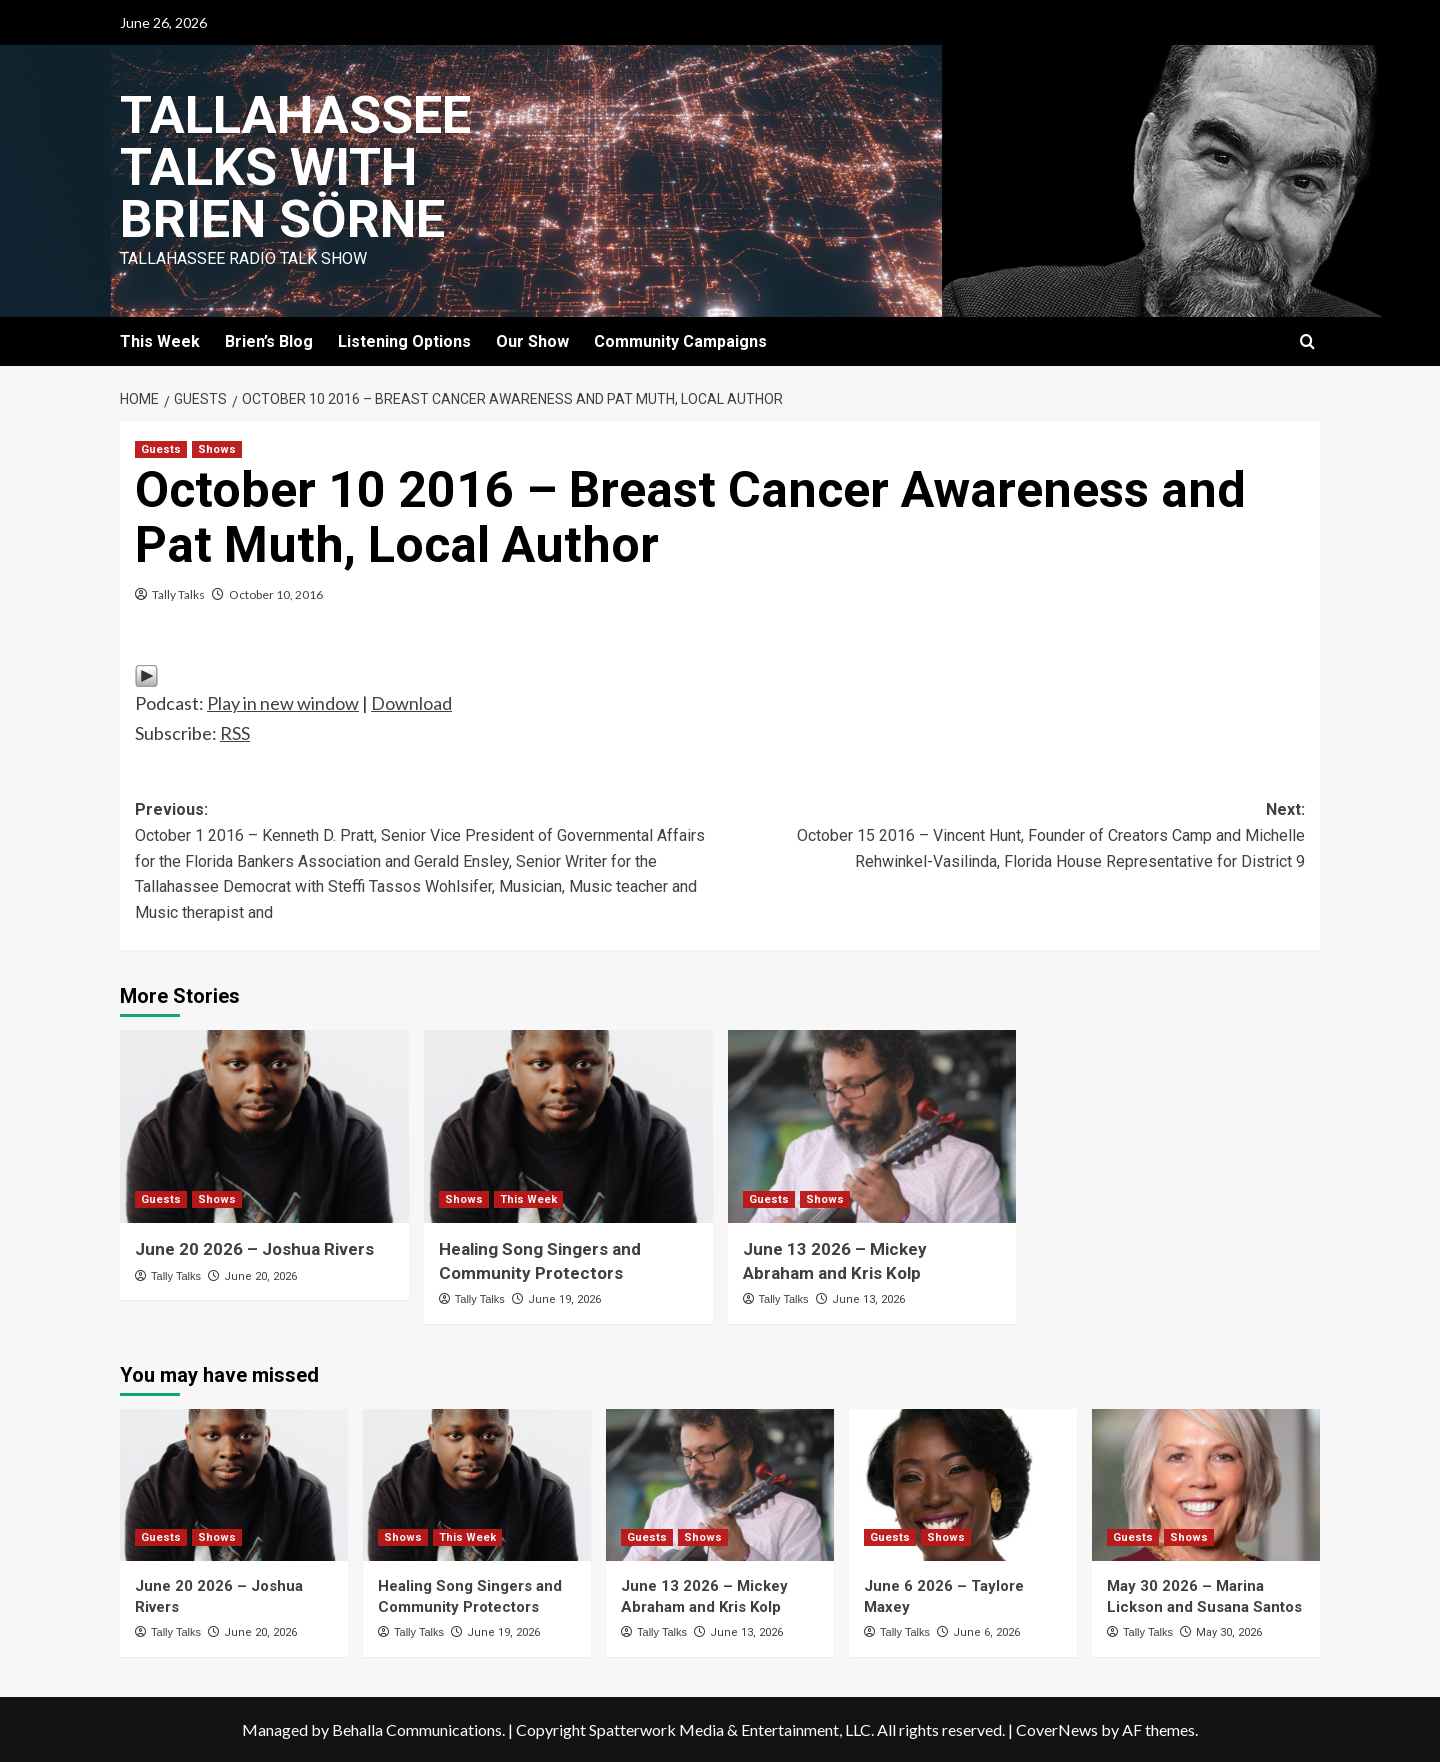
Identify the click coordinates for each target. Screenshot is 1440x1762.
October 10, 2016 (276, 594)
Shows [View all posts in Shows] (217, 449)
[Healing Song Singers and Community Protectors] (568, 1126)
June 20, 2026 (260, 1276)
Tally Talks (178, 594)
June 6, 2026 (986, 1632)
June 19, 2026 (564, 1299)
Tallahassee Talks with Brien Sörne (295, 167)
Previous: (427, 862)
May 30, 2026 (1229, 1632)
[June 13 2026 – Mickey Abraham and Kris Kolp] (872, 1126)
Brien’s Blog (269, 341)
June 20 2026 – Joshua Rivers (254, 1249)
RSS (235, 733)
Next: (1012, 837)
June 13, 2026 (868, 1299)
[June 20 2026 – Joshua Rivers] (264, 1126)
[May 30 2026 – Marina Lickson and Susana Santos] (1206, 1485)
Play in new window (283, 703)
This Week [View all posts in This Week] (528, 1199)
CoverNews (1057, 1729)
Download (411, 703)
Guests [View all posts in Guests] (161, 449)
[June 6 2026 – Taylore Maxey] (963, 1485)
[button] (1307, 341)
